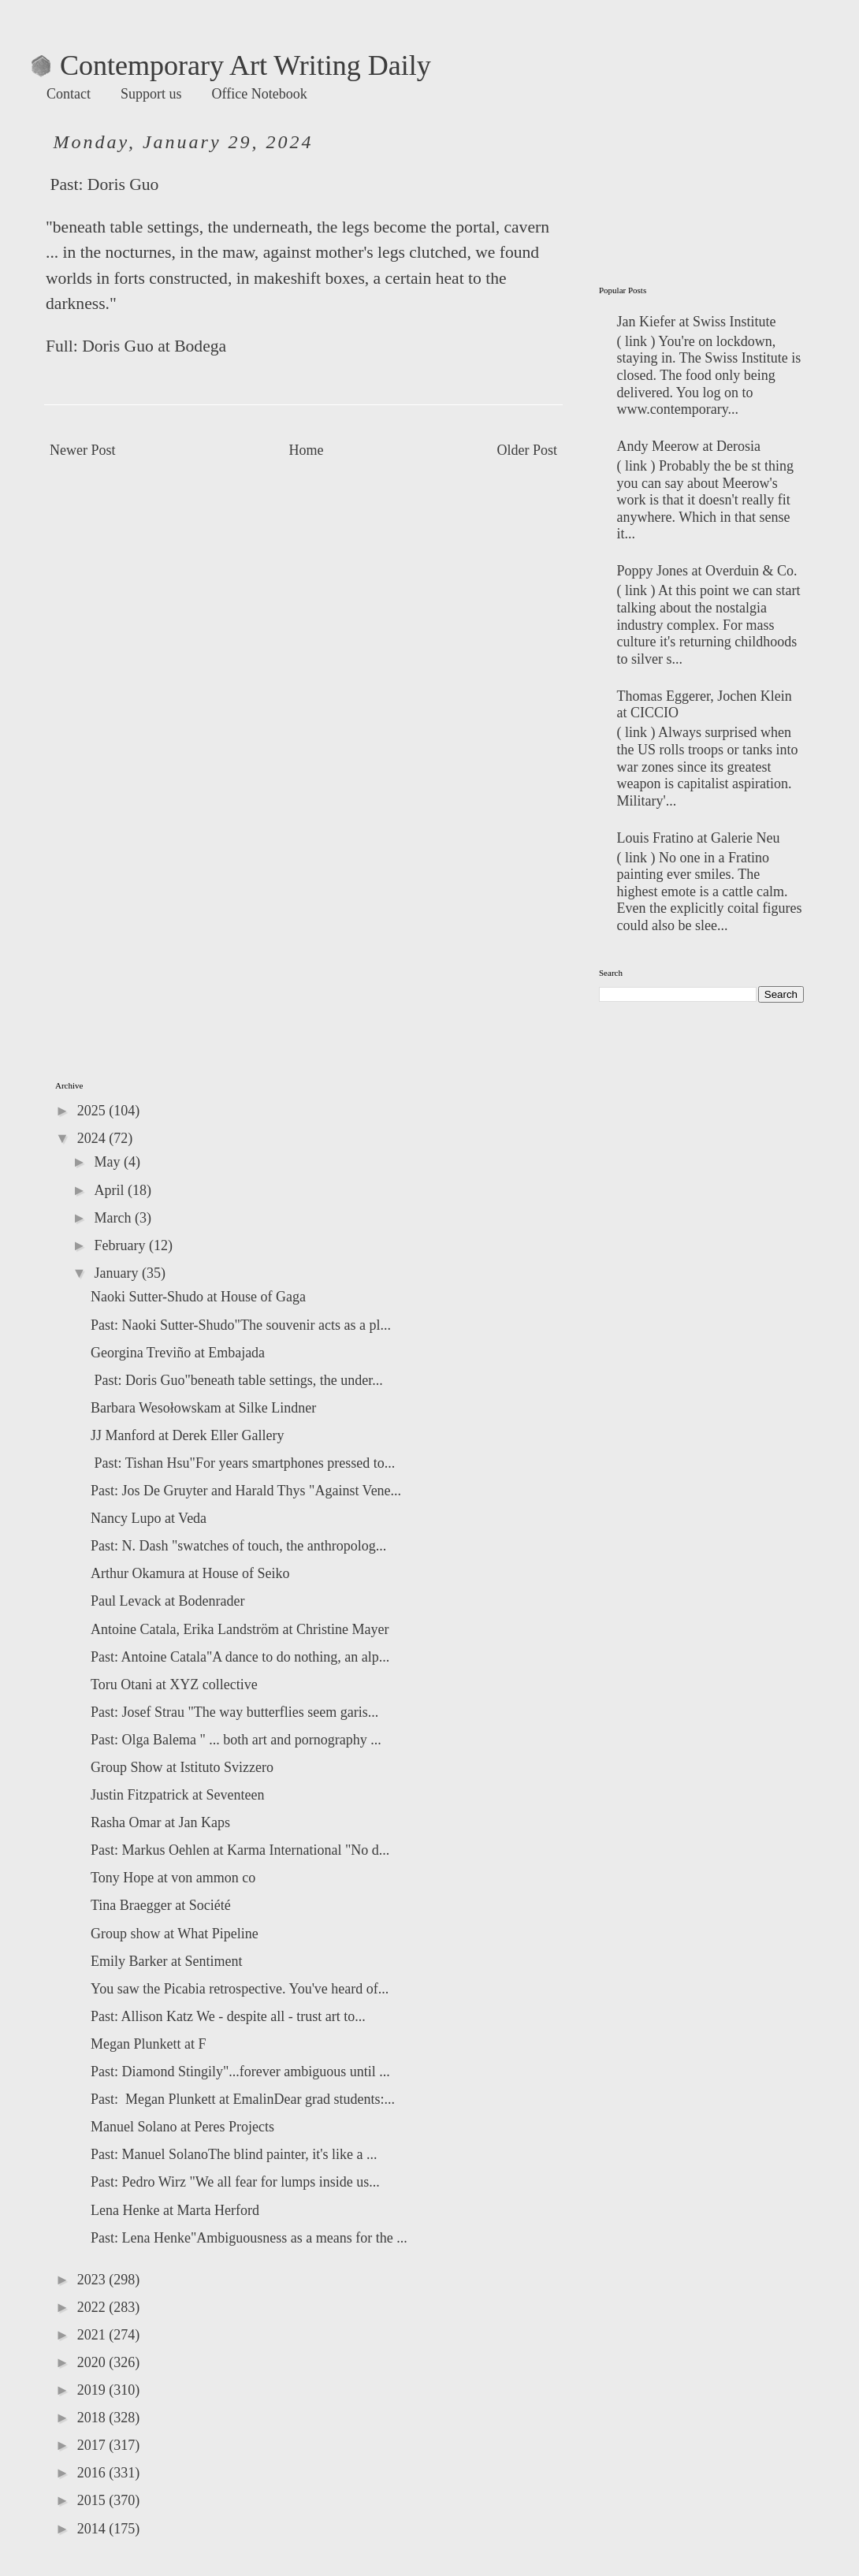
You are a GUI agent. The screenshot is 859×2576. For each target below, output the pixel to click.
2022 (93, 2307)
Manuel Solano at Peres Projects (182, 2127)
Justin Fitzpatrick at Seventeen (177, 1795)
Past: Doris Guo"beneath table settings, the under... (237, 1380)
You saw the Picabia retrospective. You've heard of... (240, 1989)
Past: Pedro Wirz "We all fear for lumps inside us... (235, 2182)
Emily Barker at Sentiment (166, 1961)
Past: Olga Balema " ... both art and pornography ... (236, 1740)
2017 (93, 2445)
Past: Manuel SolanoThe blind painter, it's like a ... (234, 2154)
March (114, 1218)
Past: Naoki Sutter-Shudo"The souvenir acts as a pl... (241, 1325)
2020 (93, 2362)
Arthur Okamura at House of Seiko (190, 1573)
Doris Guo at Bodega (154, 346)
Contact (68, 94)
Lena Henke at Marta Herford (175, 2210)
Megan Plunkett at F (148, 2044)
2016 (93, 2473)
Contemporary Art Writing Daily (231, 65)
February (121, 1245)
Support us (151, 94)
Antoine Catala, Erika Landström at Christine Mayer (240, 1629)
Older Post (527, 450)
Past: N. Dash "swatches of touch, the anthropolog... (238, 1546)
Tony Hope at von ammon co (173, 1877)
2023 (93, 2280)
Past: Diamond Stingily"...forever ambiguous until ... (240, 2071)
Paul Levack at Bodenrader (167, 1601)
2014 (93, 2529)
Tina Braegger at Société (161, 1905)
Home (306, 450)
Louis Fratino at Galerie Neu (698, 838)
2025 (93, 1111)
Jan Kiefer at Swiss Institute (696, 321)
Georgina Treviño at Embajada (178, 1353)
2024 (93, 1138)
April (111, 1190)
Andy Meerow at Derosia (688, 446)
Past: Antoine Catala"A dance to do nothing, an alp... (240, 1657)
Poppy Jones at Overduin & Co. (707, 571)
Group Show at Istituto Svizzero (182, 1767)
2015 (93, 2500)
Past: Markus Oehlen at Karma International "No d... (240, 1850)
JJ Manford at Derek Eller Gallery (187, 1435)
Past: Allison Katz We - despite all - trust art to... (228, 2016)
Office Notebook (259, 94)
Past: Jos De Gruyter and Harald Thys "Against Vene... (246, 1490)
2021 (93, 2335)
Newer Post (83, 450)
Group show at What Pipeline (174, 1933)
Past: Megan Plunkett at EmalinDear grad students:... (243, 2099)
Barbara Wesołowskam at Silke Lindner (203, 1408)
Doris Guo (123, 184)
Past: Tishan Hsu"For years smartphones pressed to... (243, 1463)
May (109, 1162)
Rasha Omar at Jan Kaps (160, 1822)
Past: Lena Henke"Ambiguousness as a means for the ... (249, 2238)
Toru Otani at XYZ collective (174, 1684)
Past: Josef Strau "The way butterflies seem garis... (234, 1712)
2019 (93, 2390)
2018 (93, 2417)
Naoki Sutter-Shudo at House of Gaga (198, 1297)
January (117, 1273)
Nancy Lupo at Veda (148, 1518)
